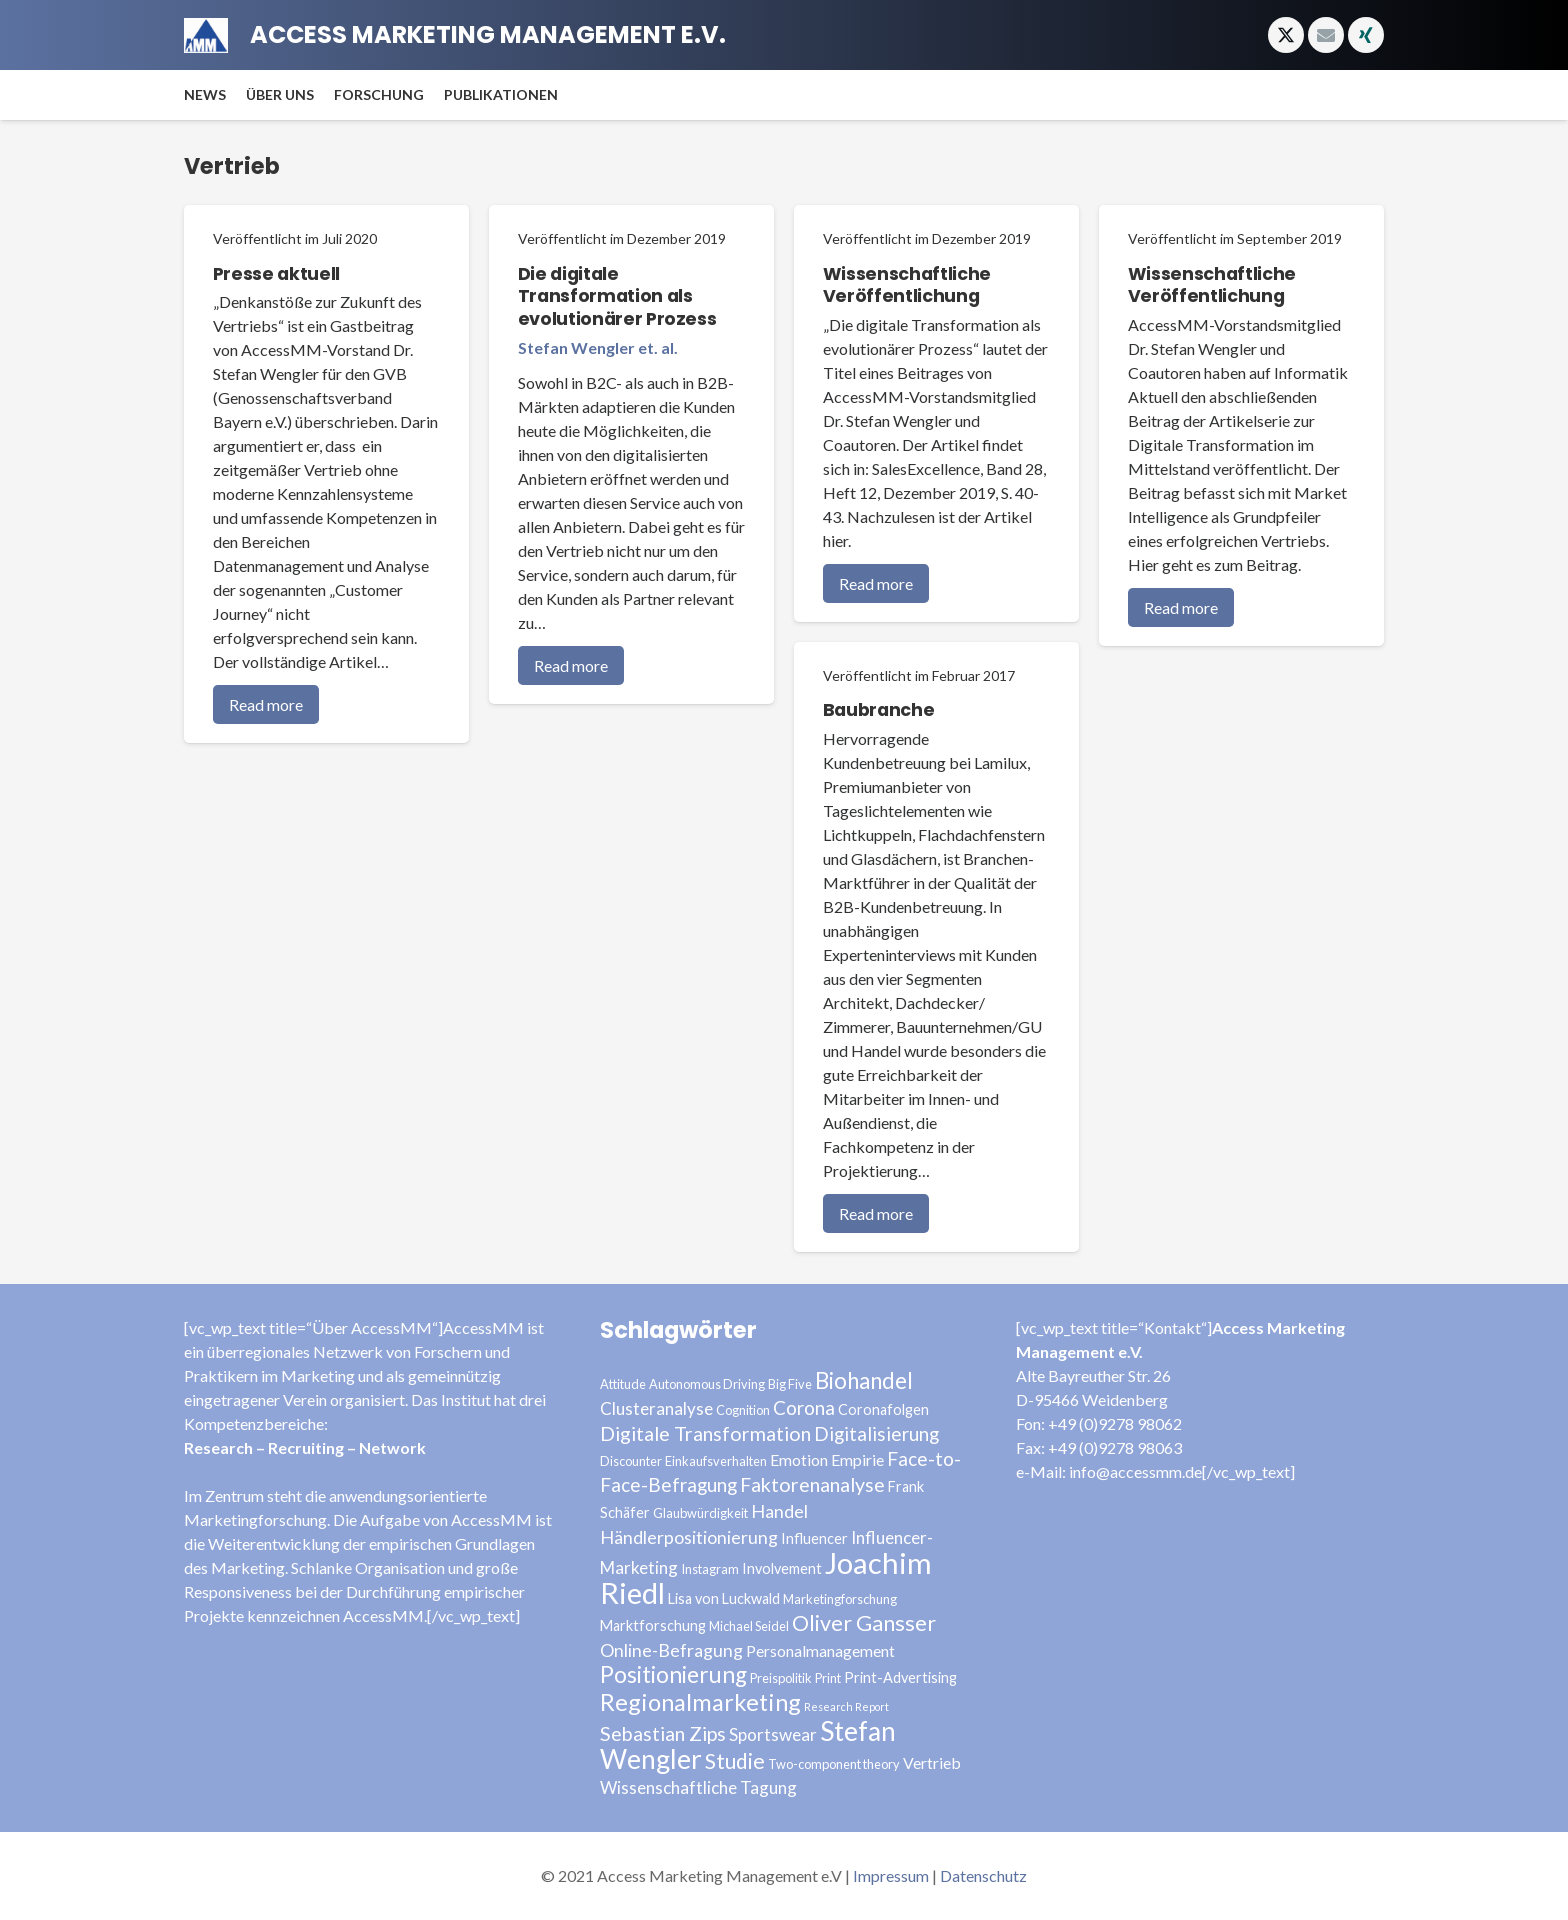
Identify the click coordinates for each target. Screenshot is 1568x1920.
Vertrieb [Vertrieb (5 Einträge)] (932, 1762)
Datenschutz (983, 1875)
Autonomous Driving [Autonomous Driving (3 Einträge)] (707, 1384)
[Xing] (1366, 35)
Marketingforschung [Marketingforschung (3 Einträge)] (840, 1599)
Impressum (891, 1875)
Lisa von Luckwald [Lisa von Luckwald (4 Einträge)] (724, 1598)
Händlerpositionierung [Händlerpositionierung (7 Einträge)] (689, 1537)
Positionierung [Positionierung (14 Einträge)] (673, 1674)
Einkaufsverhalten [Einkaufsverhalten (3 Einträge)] (716, 1461)
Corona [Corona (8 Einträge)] (804, 1407)
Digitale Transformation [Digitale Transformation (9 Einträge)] (705, 1433)
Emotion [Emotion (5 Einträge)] (799, 1459)
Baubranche (878, 711)
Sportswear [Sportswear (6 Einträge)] (773, 1734)
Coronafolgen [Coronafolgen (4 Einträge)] (883, 1409)
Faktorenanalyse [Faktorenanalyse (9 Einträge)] (812, 1484)
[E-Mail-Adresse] (1326, 35)
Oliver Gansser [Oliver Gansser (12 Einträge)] (864, 1623)
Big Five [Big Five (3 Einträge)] (790, 1384)
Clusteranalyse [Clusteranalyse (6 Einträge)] (656, 1408)
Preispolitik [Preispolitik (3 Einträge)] (781, 1678)
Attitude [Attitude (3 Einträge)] (623, 1384)
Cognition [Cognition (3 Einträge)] (743, 1410)
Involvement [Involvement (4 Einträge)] (782, 1568)
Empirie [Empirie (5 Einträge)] (857, 1459)
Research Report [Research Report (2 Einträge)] (846, 1706)
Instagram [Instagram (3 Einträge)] (710, 1569)
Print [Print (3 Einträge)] (828, 1678)
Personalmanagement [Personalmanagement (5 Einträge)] (820, 1650)
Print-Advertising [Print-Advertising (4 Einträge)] (900, 1677)
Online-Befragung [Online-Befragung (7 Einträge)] (671, 1650)
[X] (1286, 35)
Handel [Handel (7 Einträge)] (779, 1511)
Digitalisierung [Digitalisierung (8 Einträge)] (876, 1433)
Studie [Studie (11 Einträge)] (735, 1760)
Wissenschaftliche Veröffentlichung (907, 285)
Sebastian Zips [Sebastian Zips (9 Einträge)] (663, 1733)
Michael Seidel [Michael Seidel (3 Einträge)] (749, 1626)
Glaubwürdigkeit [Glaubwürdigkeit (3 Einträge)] (700, 1513)
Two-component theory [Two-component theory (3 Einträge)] (834, 1764)
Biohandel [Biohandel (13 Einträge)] (864, 1380)
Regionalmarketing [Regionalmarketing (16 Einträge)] (700, 1702)
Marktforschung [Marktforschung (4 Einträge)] (653, 1625)
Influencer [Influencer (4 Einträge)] (814, 1538)
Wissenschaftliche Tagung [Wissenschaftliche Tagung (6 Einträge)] (698, 1787)
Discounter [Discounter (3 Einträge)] (631, 1461)
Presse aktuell (276, 274)
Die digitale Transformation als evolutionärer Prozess (617, 297)
